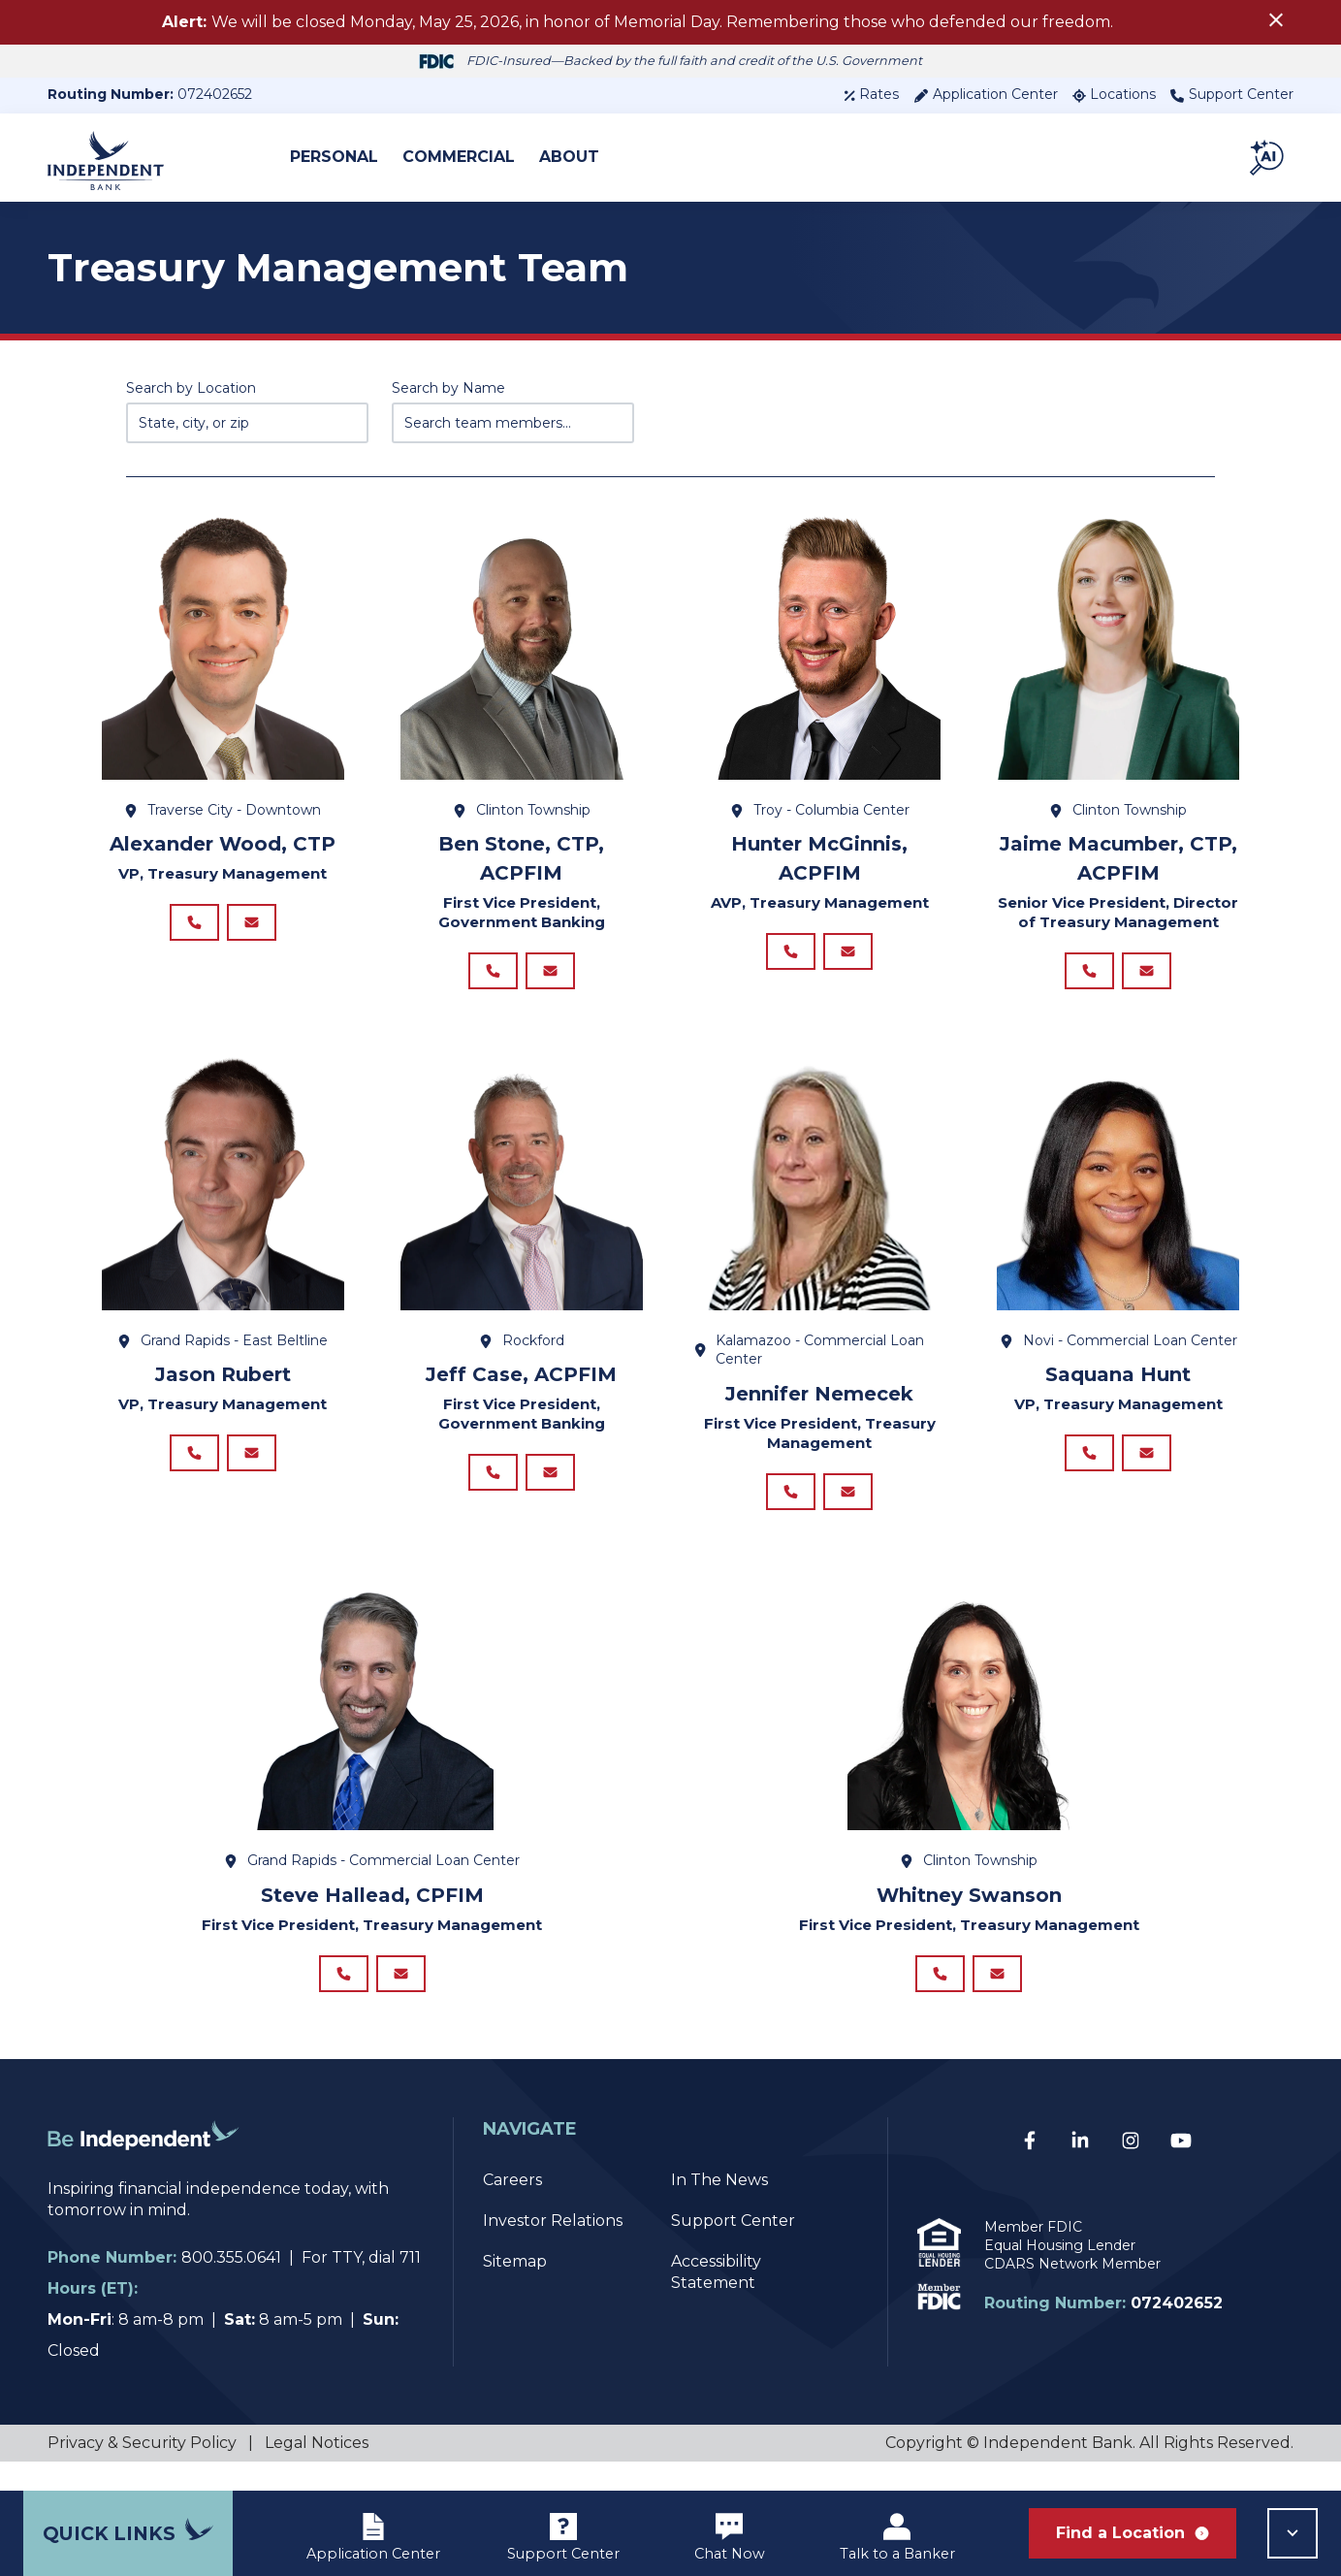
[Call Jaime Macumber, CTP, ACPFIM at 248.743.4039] (1089, 975)
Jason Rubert (223, 1384)
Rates (871, 94)
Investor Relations (553, 2249)
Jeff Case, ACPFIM (521, 1384)
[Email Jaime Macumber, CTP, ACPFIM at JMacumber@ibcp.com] (1146, 975)
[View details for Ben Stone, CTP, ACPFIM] (522, 655)
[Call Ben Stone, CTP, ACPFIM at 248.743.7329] (493, 975)
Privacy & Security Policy (142, 2472)
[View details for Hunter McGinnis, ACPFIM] (820, 655)
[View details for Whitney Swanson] (969, 1726)
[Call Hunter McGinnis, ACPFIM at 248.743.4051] (790, 956)
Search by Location (191, 388)
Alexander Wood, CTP (222, 843)
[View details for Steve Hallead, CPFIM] (372, 1726)
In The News (719, 2209)
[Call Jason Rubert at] (194, 1467)
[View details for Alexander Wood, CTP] (223, 655)
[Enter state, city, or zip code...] (247, 422)
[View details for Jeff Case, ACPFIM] (522, 1195)
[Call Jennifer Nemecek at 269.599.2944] (790, 1506)
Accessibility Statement (716, 2301)
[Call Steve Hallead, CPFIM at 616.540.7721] (343, 1998)
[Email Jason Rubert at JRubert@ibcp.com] (251, 1467)
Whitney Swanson (969, 1914)
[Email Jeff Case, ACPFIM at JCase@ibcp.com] (550, 1487)
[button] (1268, 157)
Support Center (1231, 94)
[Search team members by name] (513, 422)
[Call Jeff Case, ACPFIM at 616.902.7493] (493, 1487)
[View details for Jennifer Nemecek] (820, 1195)
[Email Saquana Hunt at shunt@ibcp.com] (1146, 1467)
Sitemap (515, 2290)
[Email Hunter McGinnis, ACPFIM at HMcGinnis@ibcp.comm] (848, 956)
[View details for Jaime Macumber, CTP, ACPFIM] (1118, 655)
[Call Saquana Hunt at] (1089, 1467)
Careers (512, 2209)
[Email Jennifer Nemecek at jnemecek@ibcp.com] (848, 1506)
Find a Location (1132, 2533)
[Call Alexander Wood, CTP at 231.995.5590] (194, 927)
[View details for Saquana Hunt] (1118, 1195)
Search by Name (448, 388)
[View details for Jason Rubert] (223, 1195)
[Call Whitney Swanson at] (940, 1998)
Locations (1114, 94)
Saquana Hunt (1118, 1384)
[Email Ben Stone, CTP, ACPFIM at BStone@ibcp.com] (550, 975)
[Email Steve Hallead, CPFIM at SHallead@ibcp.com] (401, 1998)
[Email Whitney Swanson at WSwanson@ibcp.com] (997, 1998)
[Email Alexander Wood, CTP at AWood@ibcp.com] (251, 927)
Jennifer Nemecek (819, 1403)
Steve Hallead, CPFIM (372, 1914)
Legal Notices (316, 2472)
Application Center (985, 94)
